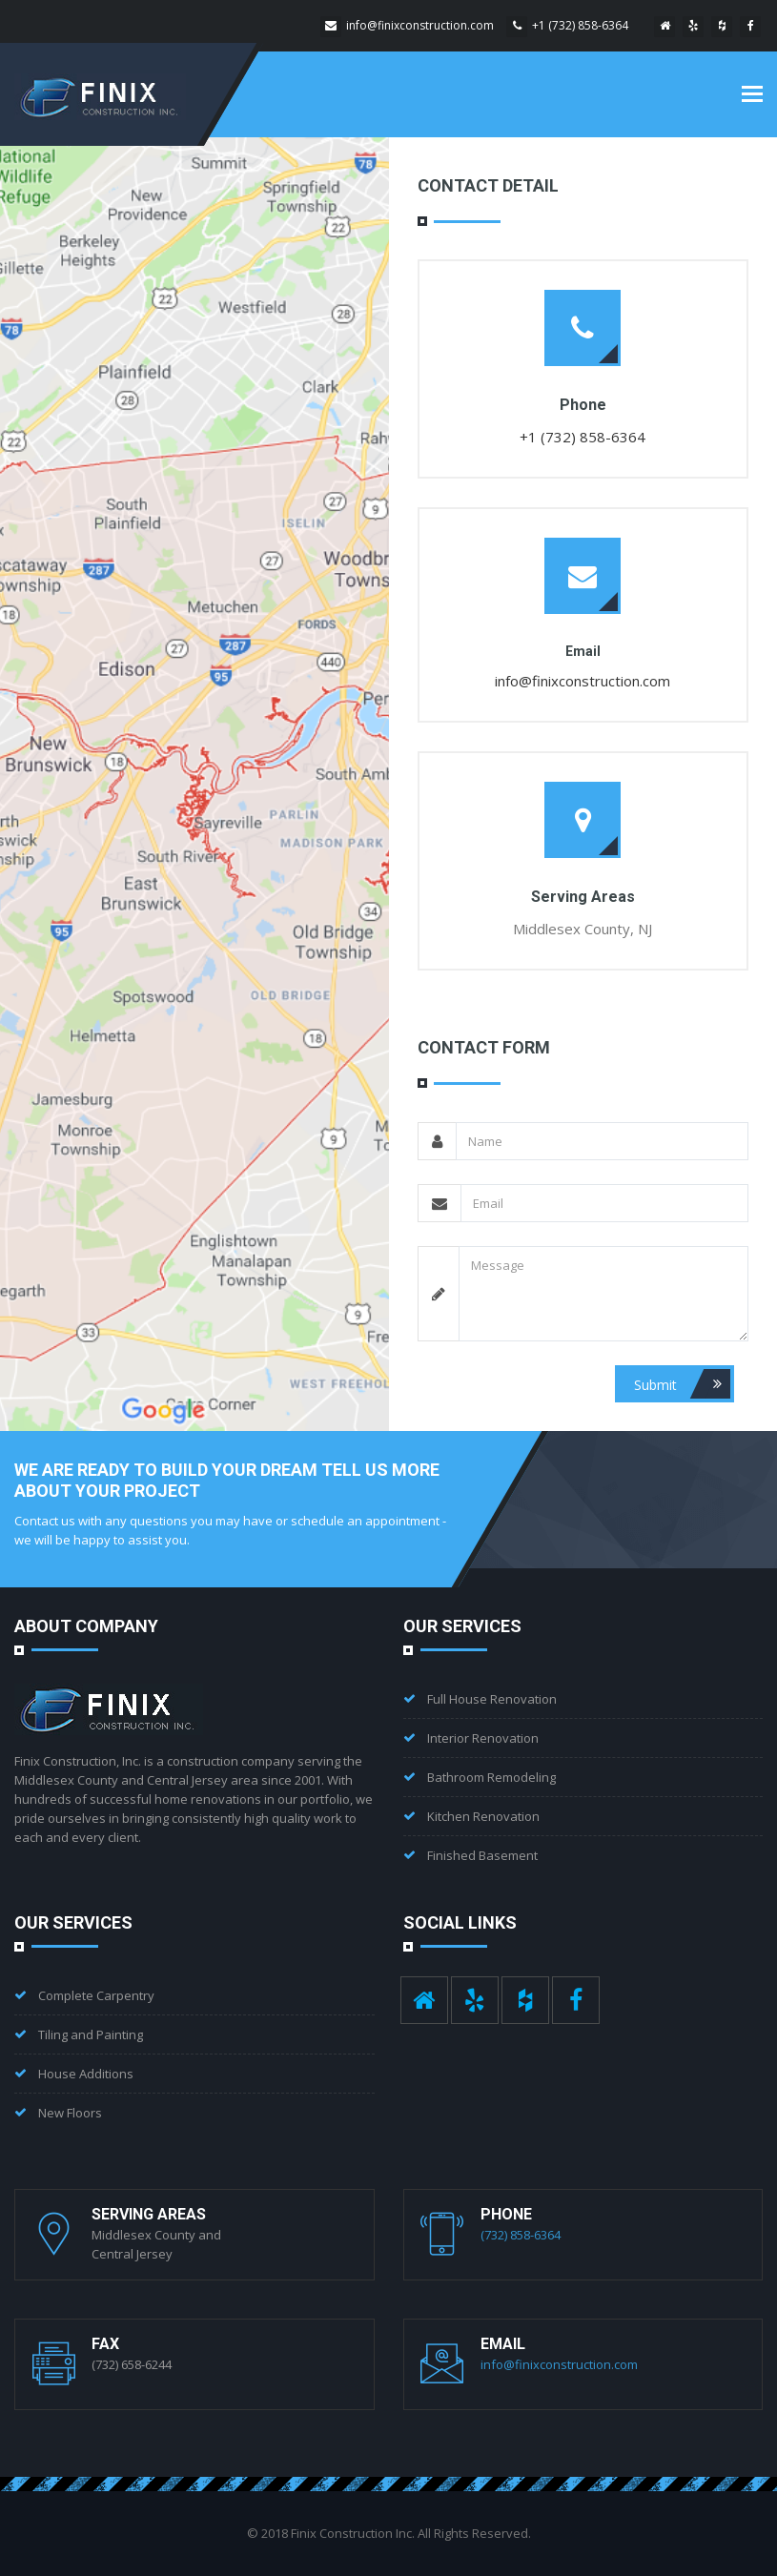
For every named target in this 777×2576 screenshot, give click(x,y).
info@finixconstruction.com (420, 25)
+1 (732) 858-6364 (580, 25)
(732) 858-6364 (521, 2234)
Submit (682, 1384)
